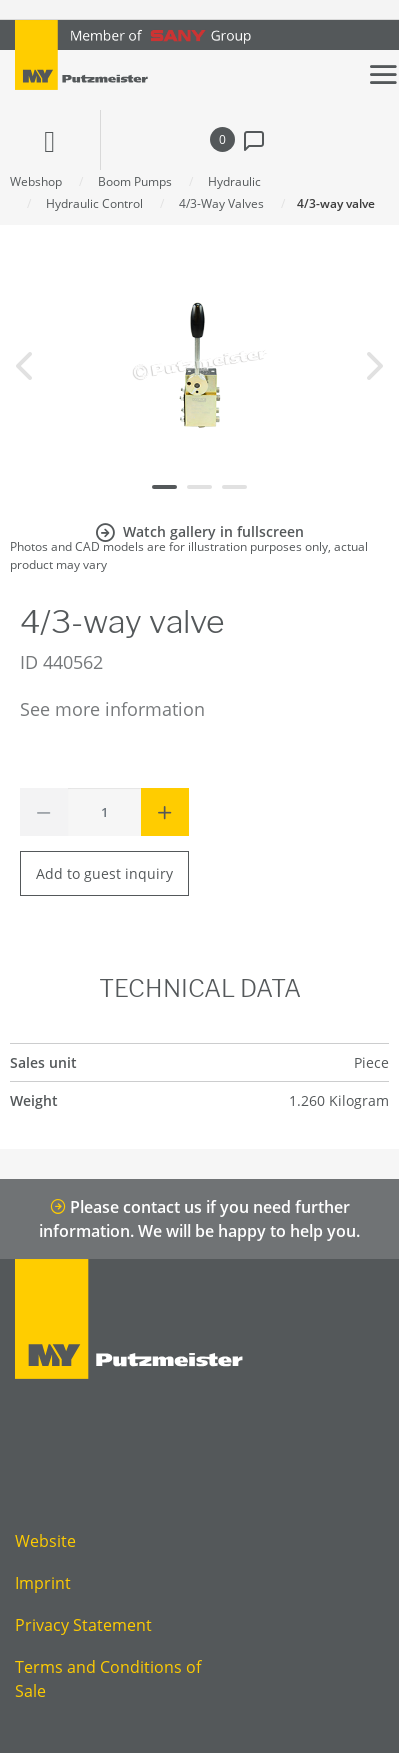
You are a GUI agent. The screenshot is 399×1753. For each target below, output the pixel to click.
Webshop (36, 181)
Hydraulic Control (94, 203)
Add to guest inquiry (104, 873)
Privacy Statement (83, 1625)
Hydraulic (234, 181)
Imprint (43, 1583)
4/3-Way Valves (221, 203)
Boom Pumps (135, 181)
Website (45, 1541)
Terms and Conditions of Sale (108, 1679)
